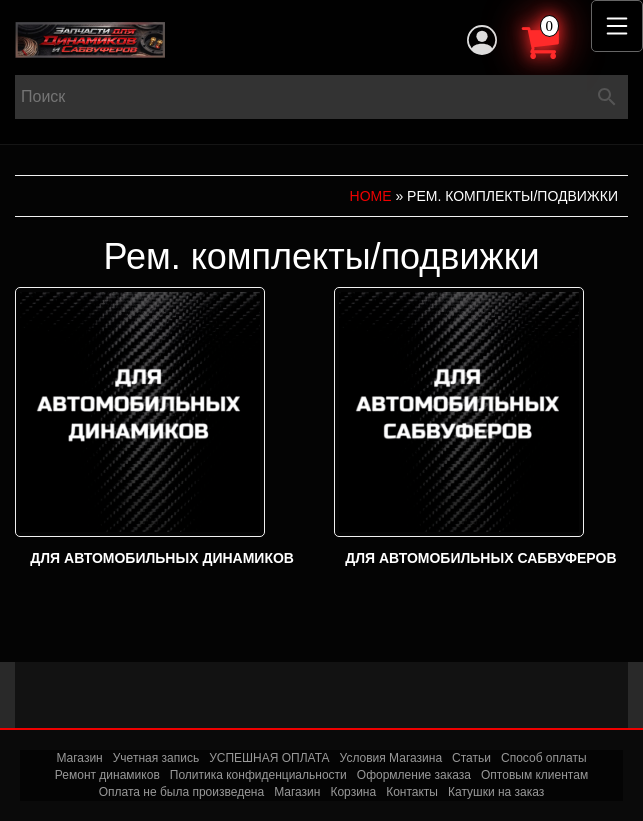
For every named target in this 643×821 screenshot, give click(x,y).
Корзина (353, 792)
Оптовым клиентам (534, 775)
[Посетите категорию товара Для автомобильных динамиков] (162, 429)
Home (371, 196)
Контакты (412, 792)
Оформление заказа (414, 775)
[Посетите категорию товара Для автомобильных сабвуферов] (481, 429)
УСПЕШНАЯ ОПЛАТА (269, 758)
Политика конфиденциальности (258, 775)
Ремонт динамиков (107, 775)
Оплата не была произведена (181, 792)
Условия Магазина (391, 758)
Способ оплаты (544, 758)
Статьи (471, 758)
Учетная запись (156, 758)
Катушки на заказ (496, 792)
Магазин (79, 758)
